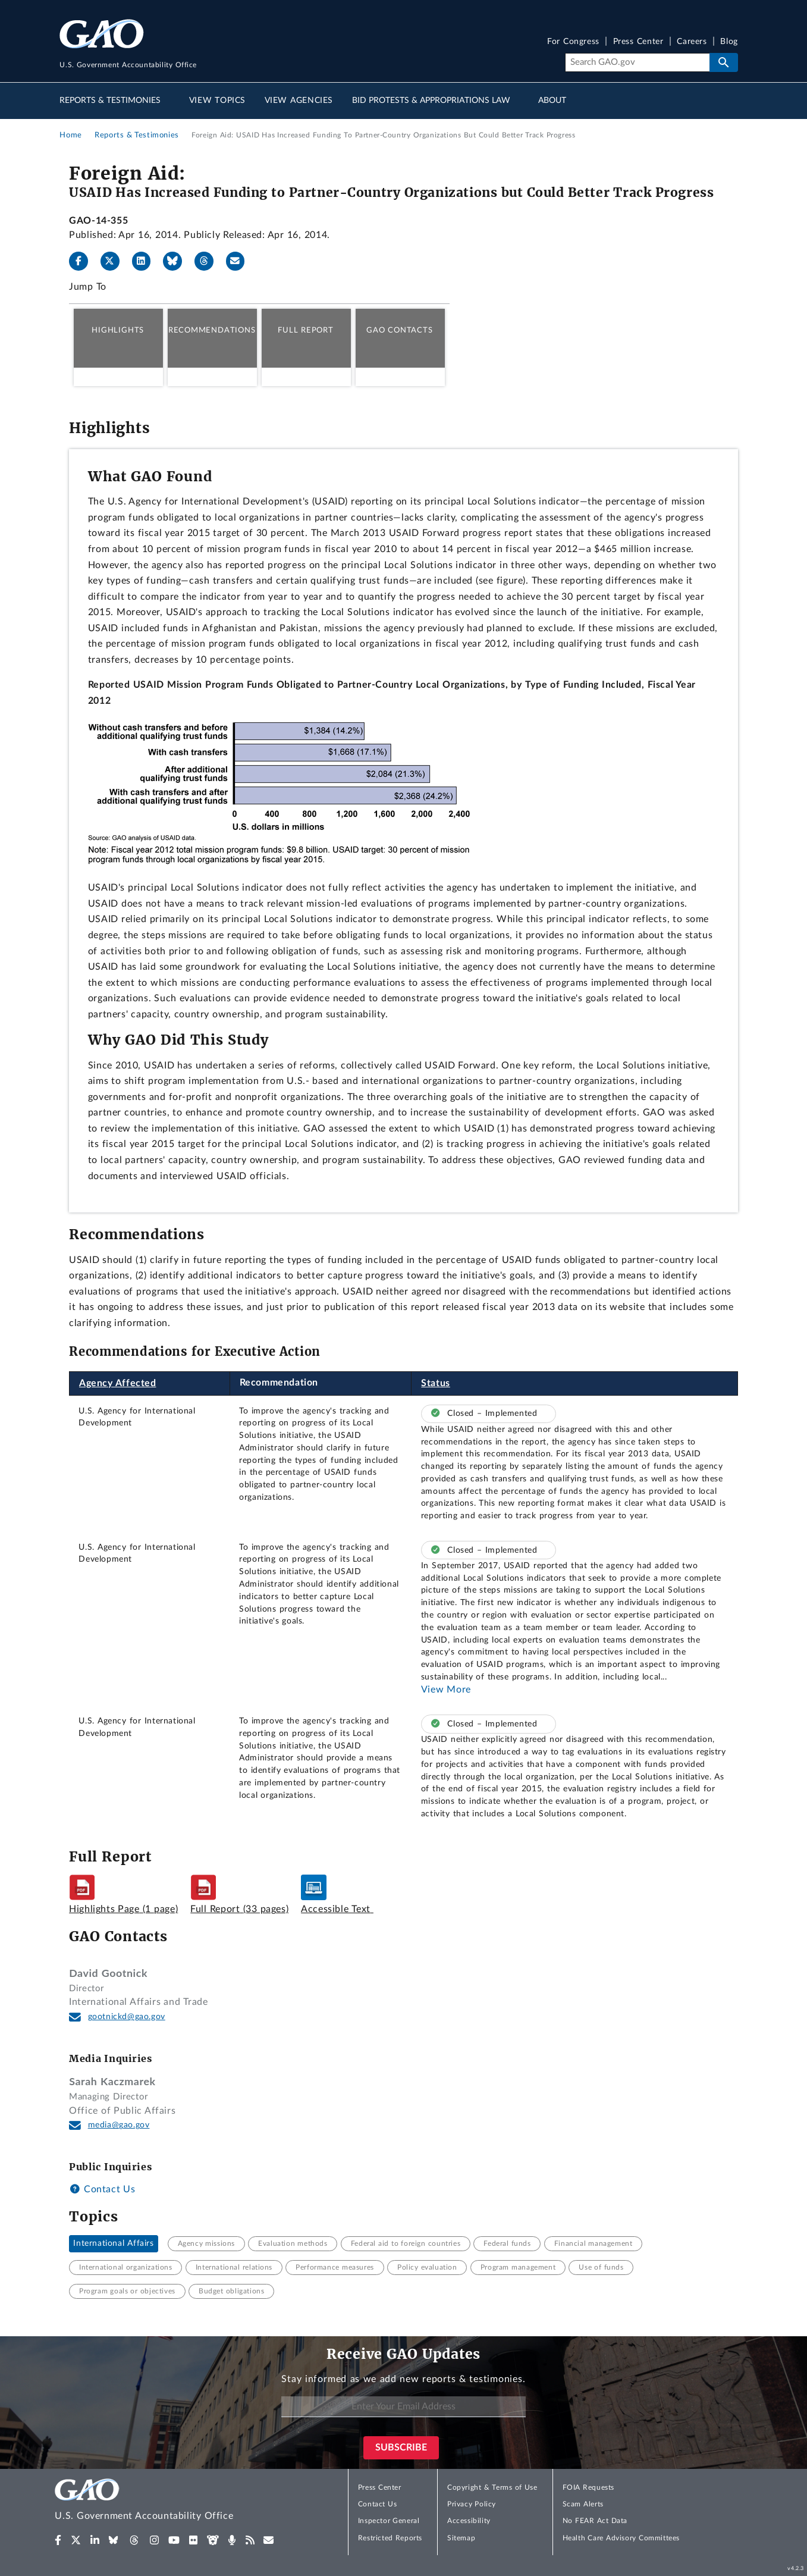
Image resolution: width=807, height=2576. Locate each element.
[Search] (637, 62)
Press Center (638, 42)
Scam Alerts (583, 2504)
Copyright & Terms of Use (492, 2487)
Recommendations (212, 330)
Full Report (305, 330)
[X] (115, 261)
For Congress (573, 42)
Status (435, 1383)
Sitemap (461, 2537)
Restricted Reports (390, 2537)
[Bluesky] (177, 261)
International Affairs (113, 2243)
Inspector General (389, 2520)
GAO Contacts (399, 330)
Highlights (118, 330)
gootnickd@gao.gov (126, 2017)
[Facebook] (83, 261)
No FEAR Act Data (595, 2520)
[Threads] (208, 261)
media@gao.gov (119, 2125)
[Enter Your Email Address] (403, 2406)
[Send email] (240, 261)
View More (446, 1689)
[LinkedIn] (146, 261)
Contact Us (102, 2189)
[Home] (168, 2501)
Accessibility (469, 2520)
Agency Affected (117, 1383)
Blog (728, 42)
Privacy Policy (471, 2504)
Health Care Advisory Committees (621, 2537)
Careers (691, 42)
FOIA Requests (588, 2487)
